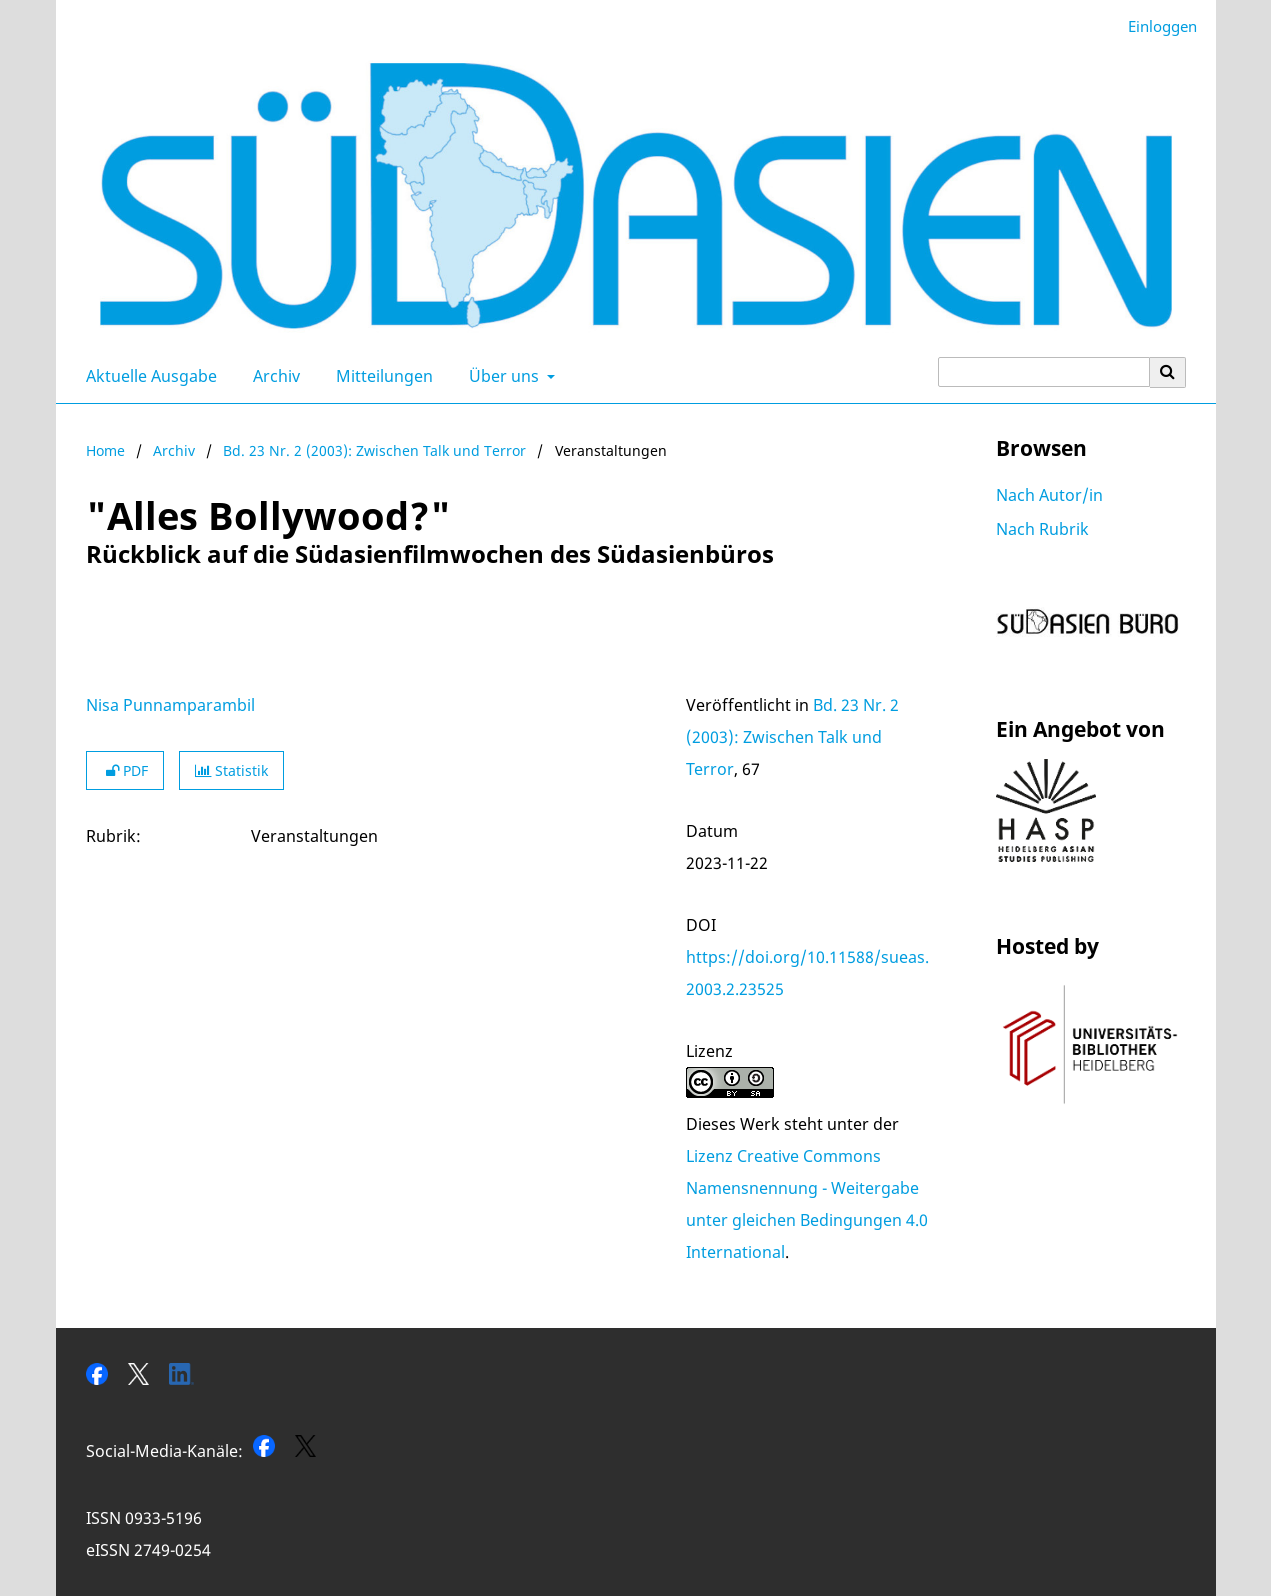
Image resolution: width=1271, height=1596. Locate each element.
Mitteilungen (380, 376)
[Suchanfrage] (1044, 372)
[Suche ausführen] (1168, 372)
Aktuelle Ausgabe (147, 376)
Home (105, 450)
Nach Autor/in (1049, 495)
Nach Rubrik (1042, 529)
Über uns (502, 376)
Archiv (272, 376)
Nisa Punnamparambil (170, 705)
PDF (125, 770)
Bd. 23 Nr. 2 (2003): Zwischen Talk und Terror (374, 450)
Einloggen (1155, 26)
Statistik (231, 770)
